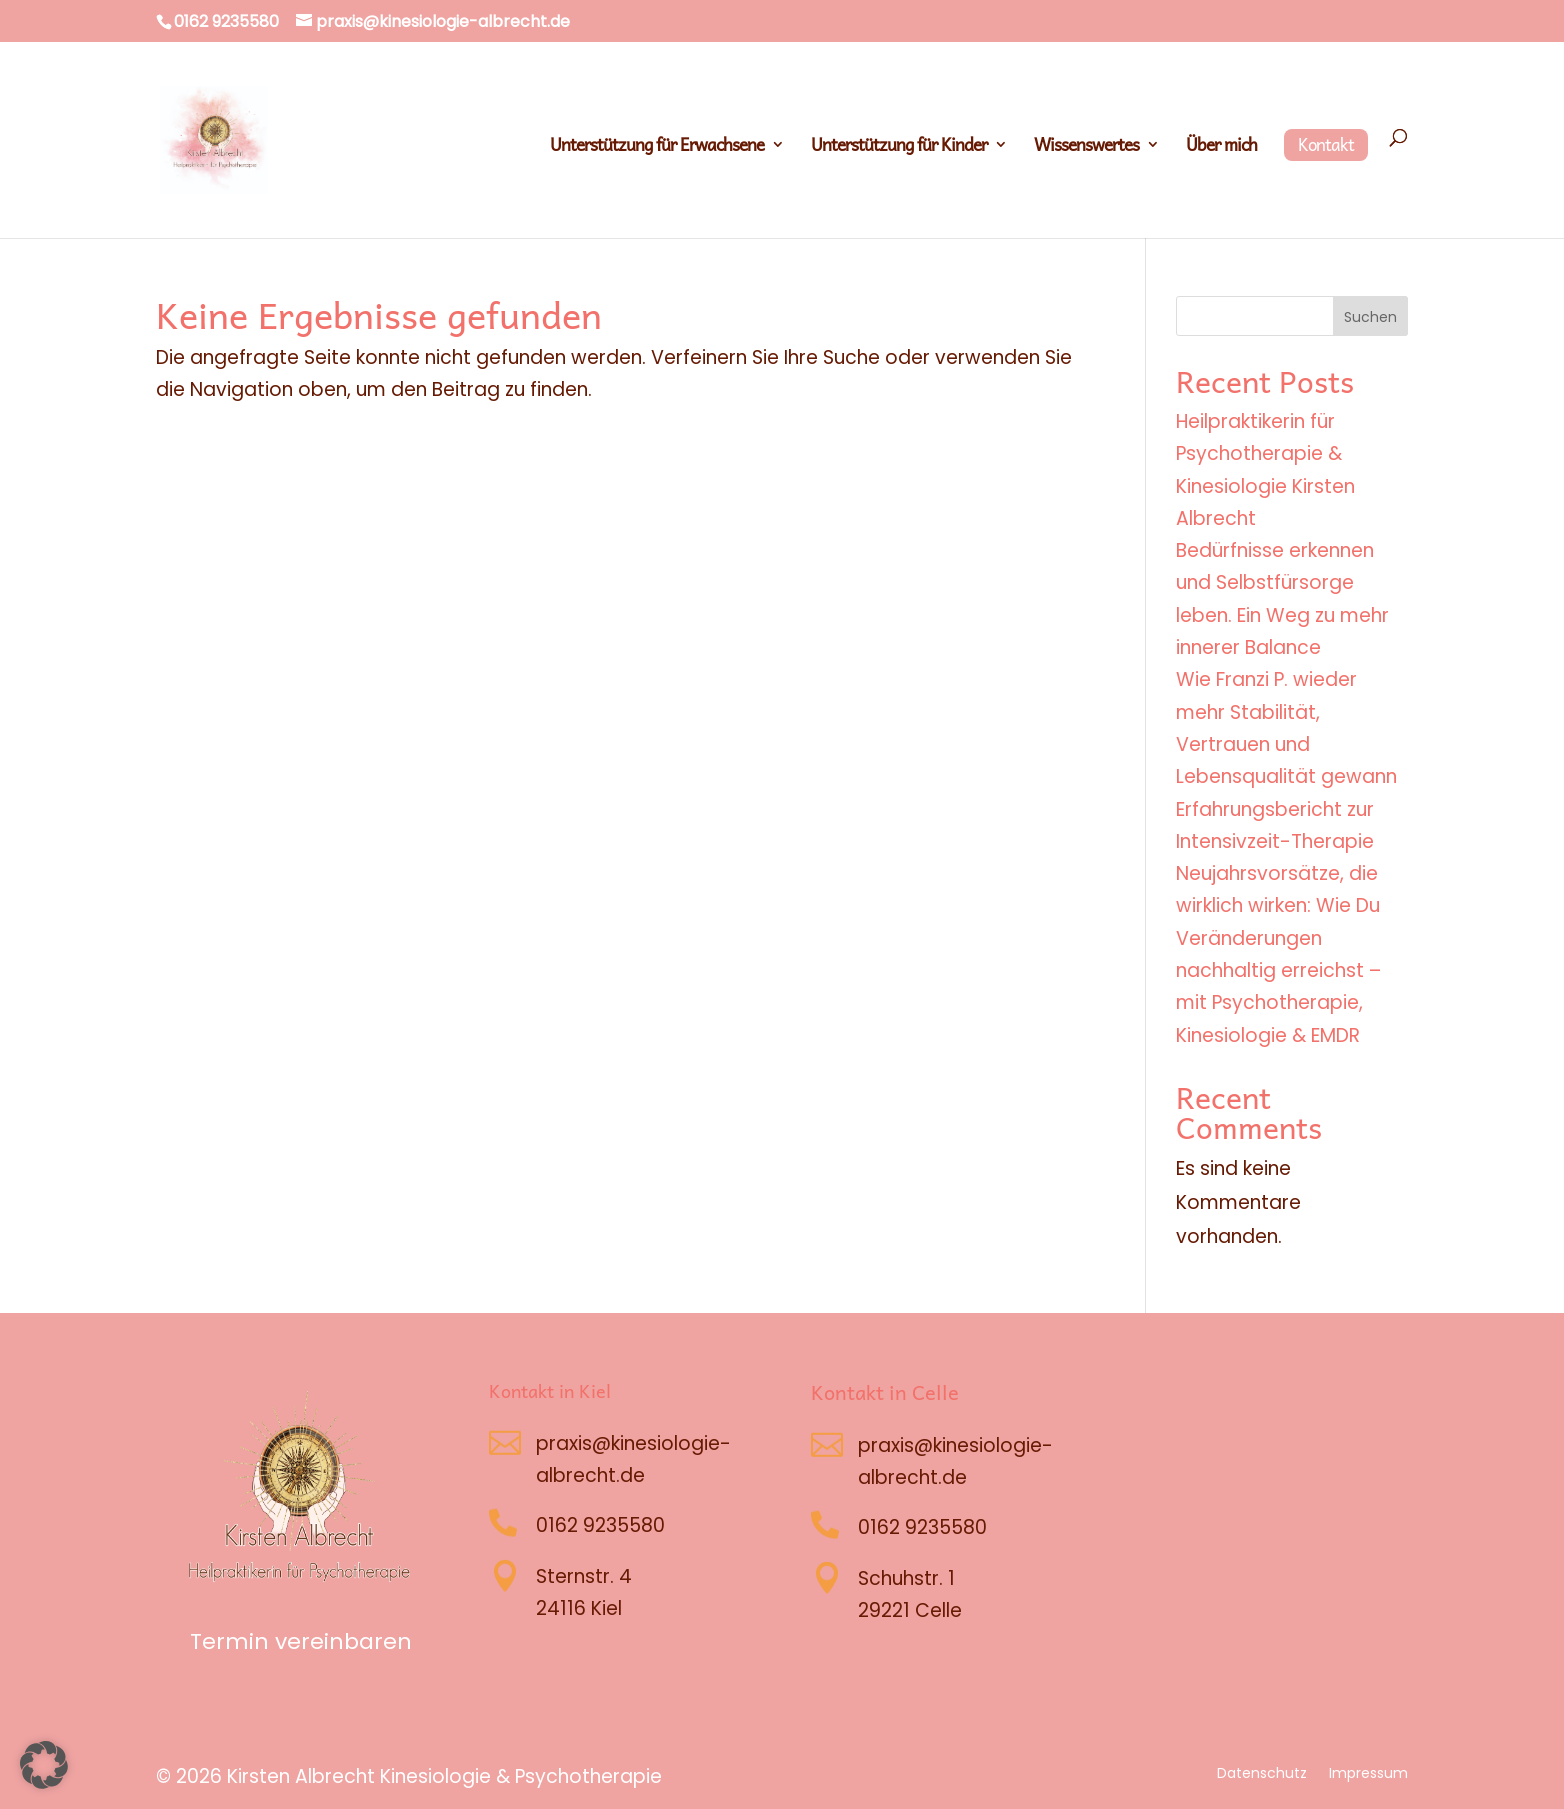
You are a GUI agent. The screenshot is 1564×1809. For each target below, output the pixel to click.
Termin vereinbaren (301, 1641)
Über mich (1221, 147)
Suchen (1370, 317)
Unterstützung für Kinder (899, 147)
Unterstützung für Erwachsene (657, 147)
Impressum (1368, 1774)
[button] (44, 1765)
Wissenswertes (1086, 147)
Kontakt (1326, 145)
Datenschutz (1262, 1774)
